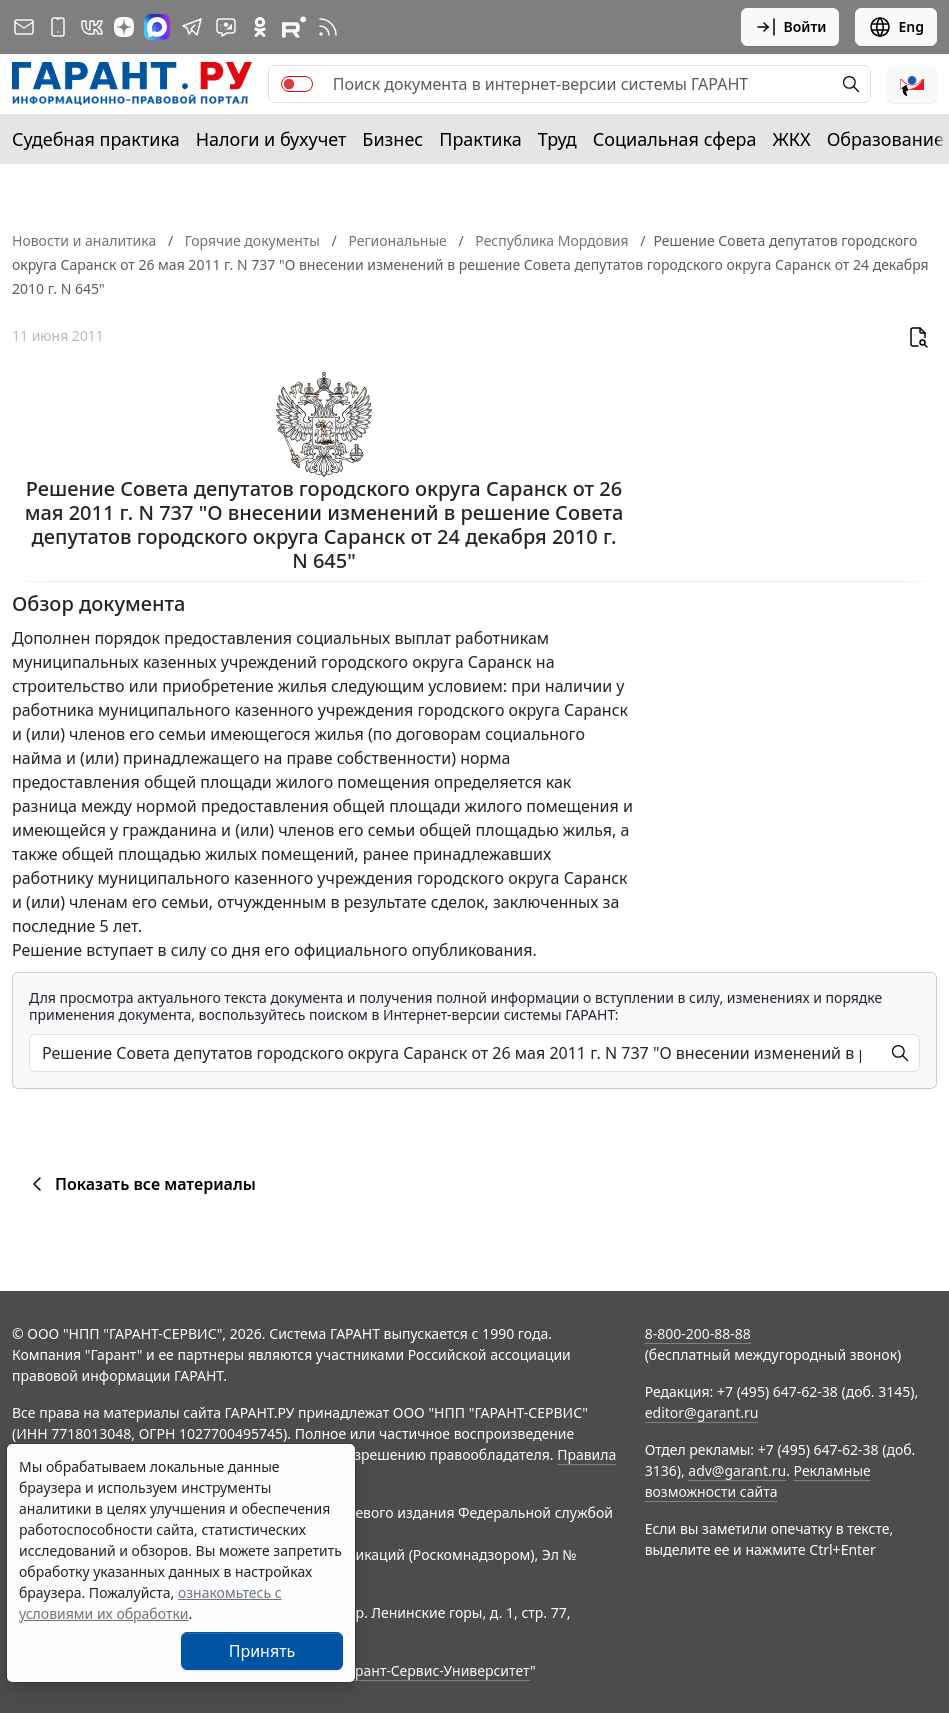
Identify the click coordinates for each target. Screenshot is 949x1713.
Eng (896, 27)
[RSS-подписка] (328, 27)
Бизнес (392, 139)
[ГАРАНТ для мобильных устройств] (58, 27)
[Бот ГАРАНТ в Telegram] (226, 27)
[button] (912, 84)
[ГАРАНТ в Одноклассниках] (260, 27)
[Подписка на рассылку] (24, 27)
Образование (885, 139)
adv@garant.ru (737, 1470)
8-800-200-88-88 (698, 1333)
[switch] (297, 84)
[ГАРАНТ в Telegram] (192, 27)
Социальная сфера (675, 139)
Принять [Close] (262, 1651)
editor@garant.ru (702, 1412)
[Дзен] (124, 27)
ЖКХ (792, 139)
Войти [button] (790, 27)
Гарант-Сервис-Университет (435, 1670)
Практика (480, 139)
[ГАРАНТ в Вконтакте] (92, 27)
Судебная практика (96, 139)
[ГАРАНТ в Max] (157, 27)
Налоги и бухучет (271, 139)
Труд (557, 139)
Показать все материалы (140, 1184)
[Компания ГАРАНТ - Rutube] (294, 27)
